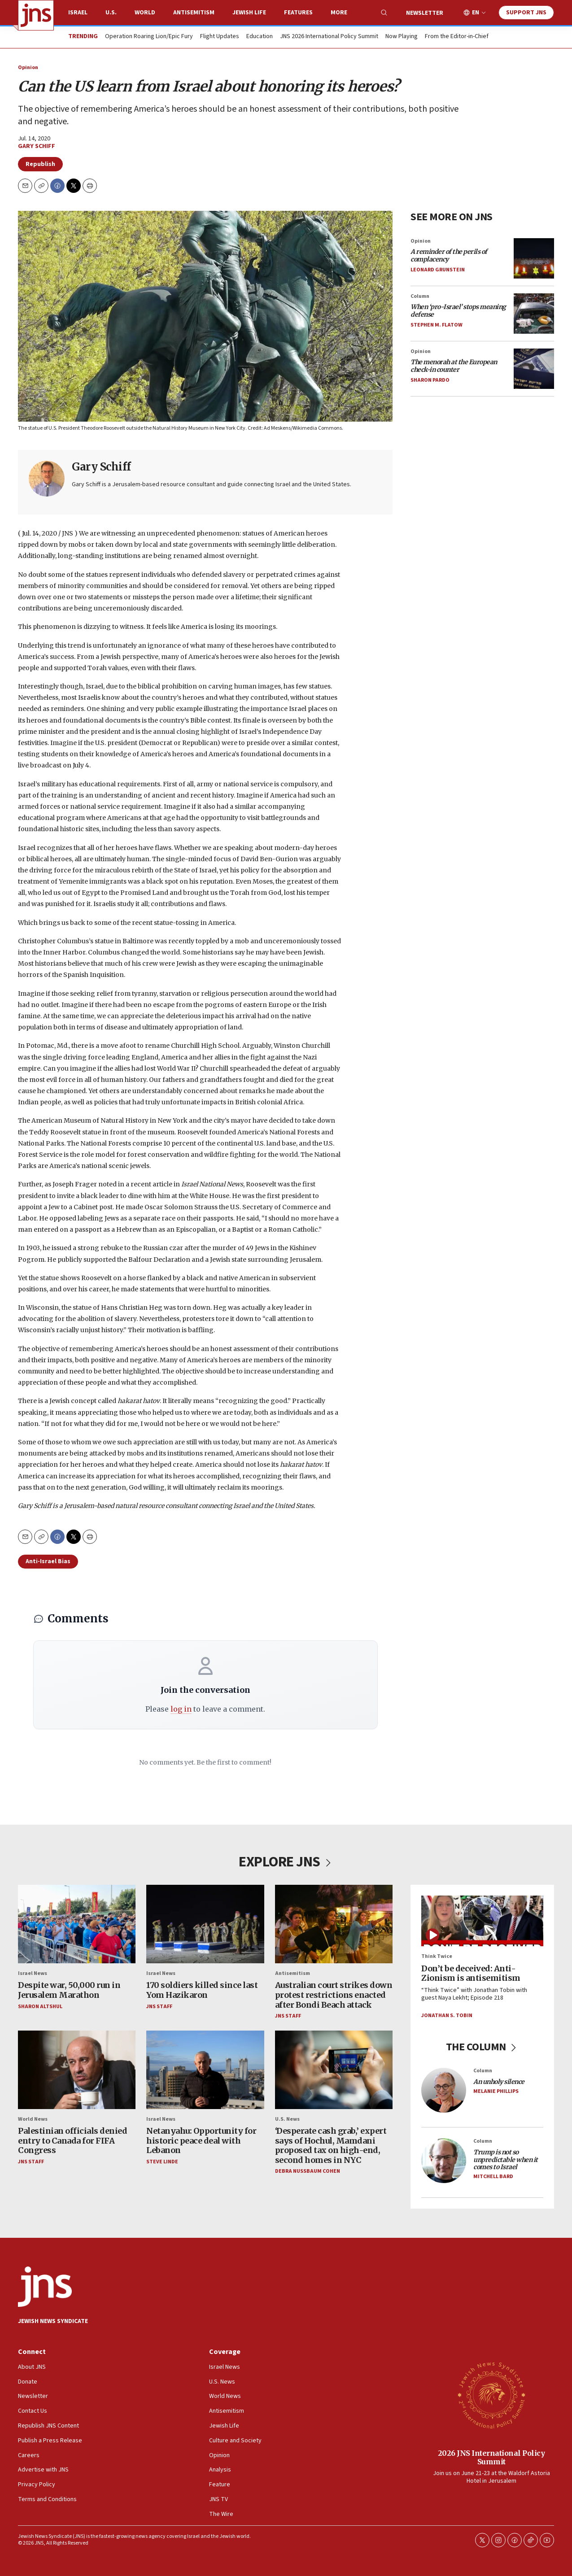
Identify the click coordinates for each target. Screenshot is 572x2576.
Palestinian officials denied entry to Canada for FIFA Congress (72, 2140)
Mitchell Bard (493, 2176)
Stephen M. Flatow (436, 325)
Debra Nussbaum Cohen (307, 2171)
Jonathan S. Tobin (446, 2015)
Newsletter (424, 13)
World (145, 12)
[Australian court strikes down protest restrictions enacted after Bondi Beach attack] (334, 1924)
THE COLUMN (482, 2047)
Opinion (28, 67)
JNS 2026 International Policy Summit (329, 37)
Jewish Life (249, 12)
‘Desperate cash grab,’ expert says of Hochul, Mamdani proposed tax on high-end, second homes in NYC (331, 2145)
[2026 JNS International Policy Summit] (491, 2395)
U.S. (111, 12)
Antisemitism (193, 12)
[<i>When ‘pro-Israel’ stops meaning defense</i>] (534, 313)
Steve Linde (162, 2162)
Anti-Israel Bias (48, 1561)
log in (181, 1708)
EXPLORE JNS (286, 1862)
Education (259, 37)
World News (33, 2119)
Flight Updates (219, 37)
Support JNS (526, 12)
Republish (40, 164)
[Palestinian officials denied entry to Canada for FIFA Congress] (76, 2070)
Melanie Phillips (496, 2091)
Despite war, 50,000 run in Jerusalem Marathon (69, 1990)
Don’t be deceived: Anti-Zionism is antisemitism (470, 1973)
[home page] (36, 15)
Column (419, 296)
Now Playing (401, 37)
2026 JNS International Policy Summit (491, 2457)
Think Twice (436, 1956)
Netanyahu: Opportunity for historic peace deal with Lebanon (201, 2140)
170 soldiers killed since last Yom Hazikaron (202, 1990)
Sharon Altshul (40, 2006)
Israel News (32, 1973)
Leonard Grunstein (437, 270)
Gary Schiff (36, 146)
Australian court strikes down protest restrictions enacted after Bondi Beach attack (334, 1995)
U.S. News (287, 2119)
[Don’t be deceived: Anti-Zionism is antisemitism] (482, 1921)
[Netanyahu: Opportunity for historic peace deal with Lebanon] (205, 2070)
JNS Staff (159, 2006)
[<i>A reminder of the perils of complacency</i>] (534, 258)
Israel (77, 12)
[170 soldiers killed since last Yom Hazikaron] (205, 1924)
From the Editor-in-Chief (457, 37)
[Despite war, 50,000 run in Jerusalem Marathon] (76, 1924)
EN (475, 13)
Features (298, 12)
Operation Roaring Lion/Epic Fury (149, 37)
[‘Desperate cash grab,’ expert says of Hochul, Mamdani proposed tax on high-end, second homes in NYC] (334, 2070)
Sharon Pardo (430, 380)
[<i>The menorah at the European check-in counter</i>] (534, 369)
